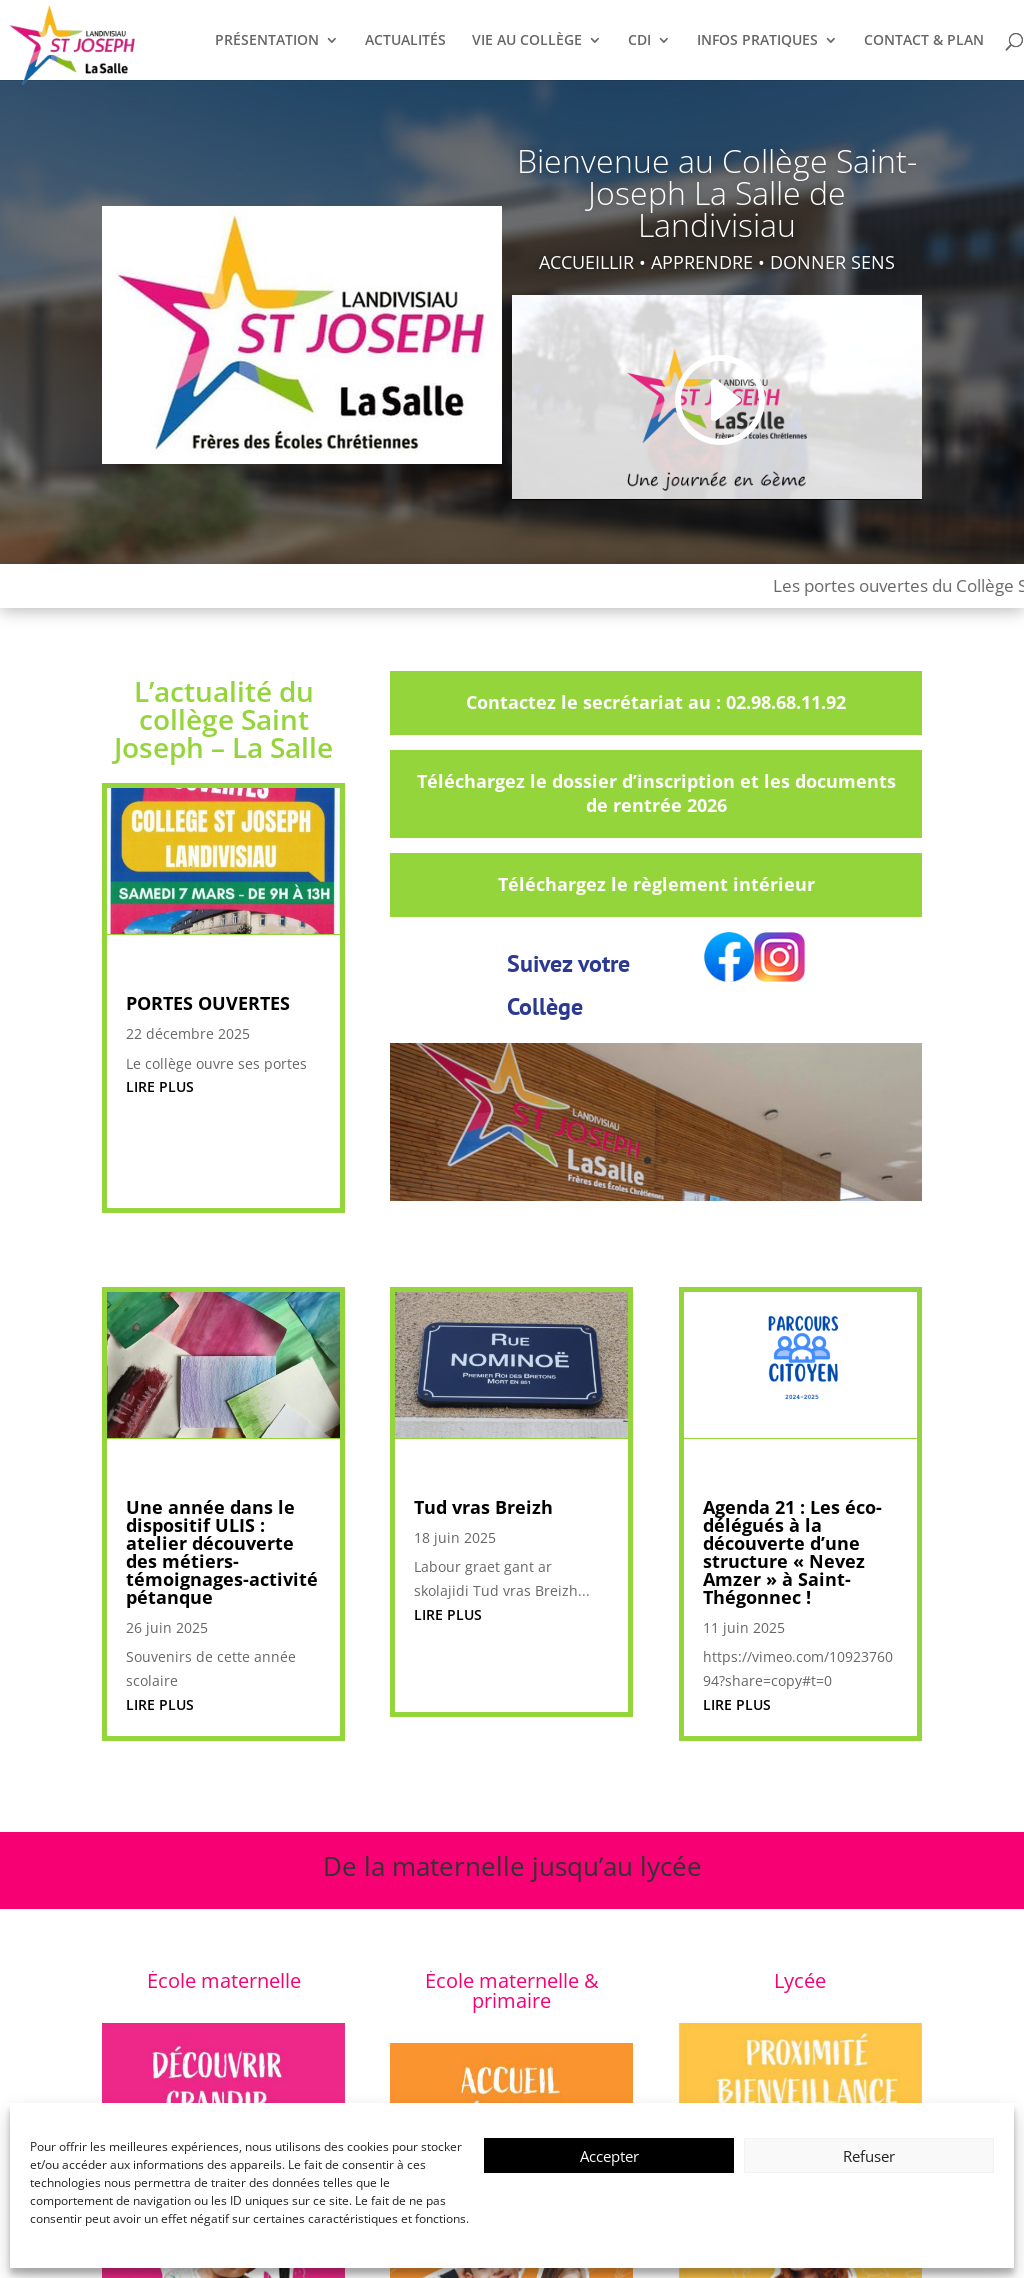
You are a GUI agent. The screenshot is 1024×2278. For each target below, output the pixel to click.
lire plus (160, 1086)
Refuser (869, 2156)
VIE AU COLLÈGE (527, 41)
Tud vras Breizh (483, 1507)
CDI (639, 41)
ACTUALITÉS (405, 41)
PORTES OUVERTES (208, 1003)
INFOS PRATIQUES (757, 41)
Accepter (609, 2156)
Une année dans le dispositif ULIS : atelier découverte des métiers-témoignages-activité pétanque (222, 1552)
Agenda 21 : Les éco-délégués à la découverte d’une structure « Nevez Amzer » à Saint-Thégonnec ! (792, 1552)
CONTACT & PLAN (924, 41)
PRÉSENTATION (267, 41)
